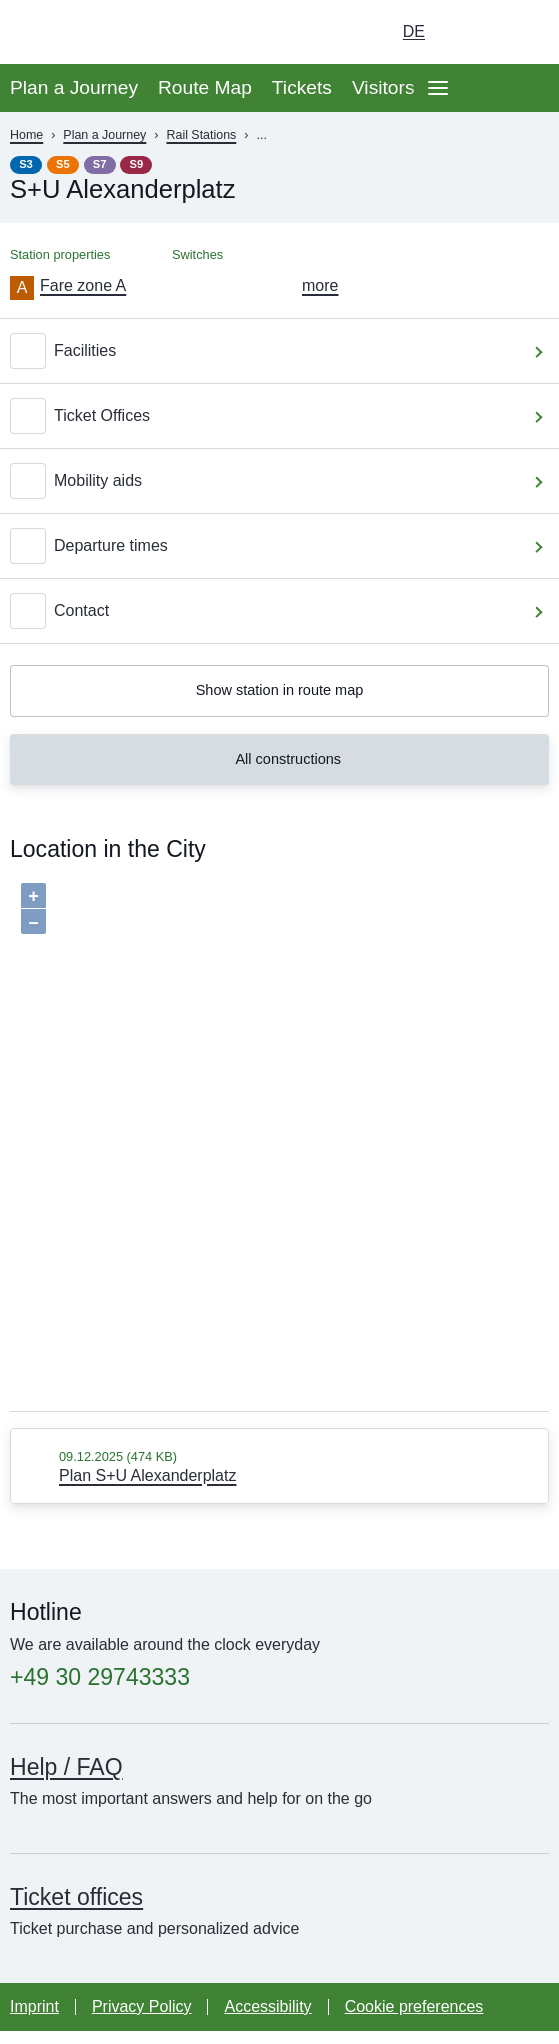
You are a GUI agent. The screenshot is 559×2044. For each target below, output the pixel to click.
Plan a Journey (74, 87)
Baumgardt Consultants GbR (246, 1415)
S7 (100, 164)
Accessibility (267, 2019)
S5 (63, 164)
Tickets (302, 87)
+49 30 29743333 (100, 1690)
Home (26, 135)
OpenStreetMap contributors (473, 1415)
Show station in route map (279, 693)
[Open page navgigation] (438, 88)
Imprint (34, 2019)
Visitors (383, 87)
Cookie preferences (414, 2019)
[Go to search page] (525, 32)
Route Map (205, 87)
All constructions (276, 769)
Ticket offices (76, 1910)
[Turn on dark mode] (469, 32)
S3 (26, 164)
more (320, 285)
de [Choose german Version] (414, 31)
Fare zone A (83, 285)
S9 (137, 164)
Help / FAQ (66, 1780)
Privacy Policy (142, 2019)
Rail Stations (201, 135)
